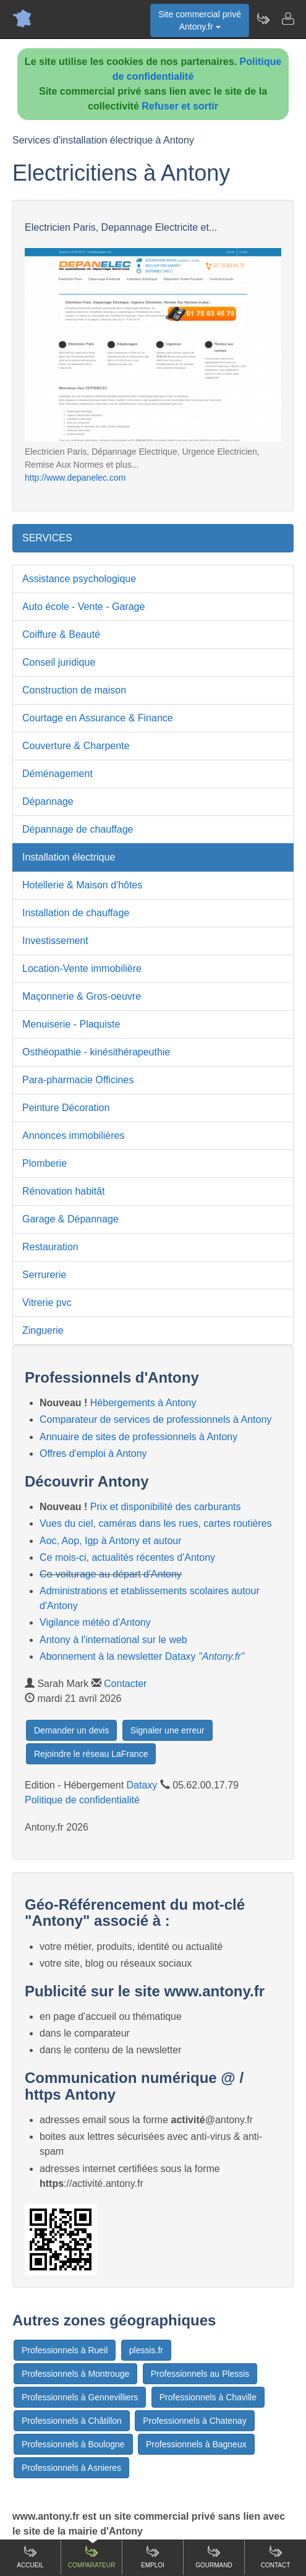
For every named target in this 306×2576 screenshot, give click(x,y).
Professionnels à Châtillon (72, 2421)
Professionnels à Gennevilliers (80, 2397)
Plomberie (44, 1163)
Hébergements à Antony (143, 1402)
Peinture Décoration (65, 1107)
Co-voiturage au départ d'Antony (111, 1574)
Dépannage (48, 801)
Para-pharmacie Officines (78, 1080)
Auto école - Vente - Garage (83, 606)
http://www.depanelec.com (75, 478)
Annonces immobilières (73, 1135)
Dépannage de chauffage (77, 829)
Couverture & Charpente (75, 746)
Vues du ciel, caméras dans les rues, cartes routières (156, 1523)
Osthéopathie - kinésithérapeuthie (96, 1052)
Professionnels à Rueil (65, 2350)
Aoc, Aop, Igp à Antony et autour (111, 1540)
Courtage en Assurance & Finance (97, 718)
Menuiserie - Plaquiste (71, 1024)
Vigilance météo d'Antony (95, 1622)
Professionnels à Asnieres (71, 2468)
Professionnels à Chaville (208, 2397)
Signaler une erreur (167, 1730)
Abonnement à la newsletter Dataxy (142, 1656)
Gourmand (213, 2556)
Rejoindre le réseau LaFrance (91, 1754)
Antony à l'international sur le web (113, 1639)
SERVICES (47, 538)
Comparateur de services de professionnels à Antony (155, 1419)
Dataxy (142, 1785)
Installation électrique (68, 857)
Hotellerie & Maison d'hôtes (82, 885)
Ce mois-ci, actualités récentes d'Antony (127, 1557)
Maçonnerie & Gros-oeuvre (81, 996)
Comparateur (91, 2556)
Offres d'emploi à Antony (93, 1453)
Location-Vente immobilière (82, 968)
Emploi (152, 2556)
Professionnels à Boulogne (73, 2444)
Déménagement (57, 773)
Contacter (125, 1683)
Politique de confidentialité (82, 1800)
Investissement (55, 940)
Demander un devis (71, 1730)
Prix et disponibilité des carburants (165, 1506)
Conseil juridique (58, 662)
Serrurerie (44, 1274)
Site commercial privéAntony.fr (199, 20)
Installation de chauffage (75, 913)
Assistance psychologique (79, 578)
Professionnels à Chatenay (194, 2421)
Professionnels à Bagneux (196, 2444)
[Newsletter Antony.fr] (262, 18)
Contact (276, 2556)
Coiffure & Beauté (61, 634)
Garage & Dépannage (70, 1219)
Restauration (50, 1247)
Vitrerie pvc (47, 1302)
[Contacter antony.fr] (287, 18)
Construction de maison (74, 690)
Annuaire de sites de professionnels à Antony (138, 1437)
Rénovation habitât (63, 1191)
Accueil (30, 2556)
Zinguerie (43, 1330)
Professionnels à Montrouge (75, 2374)
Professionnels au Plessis (200, 2374)
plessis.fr (146, 2350)
